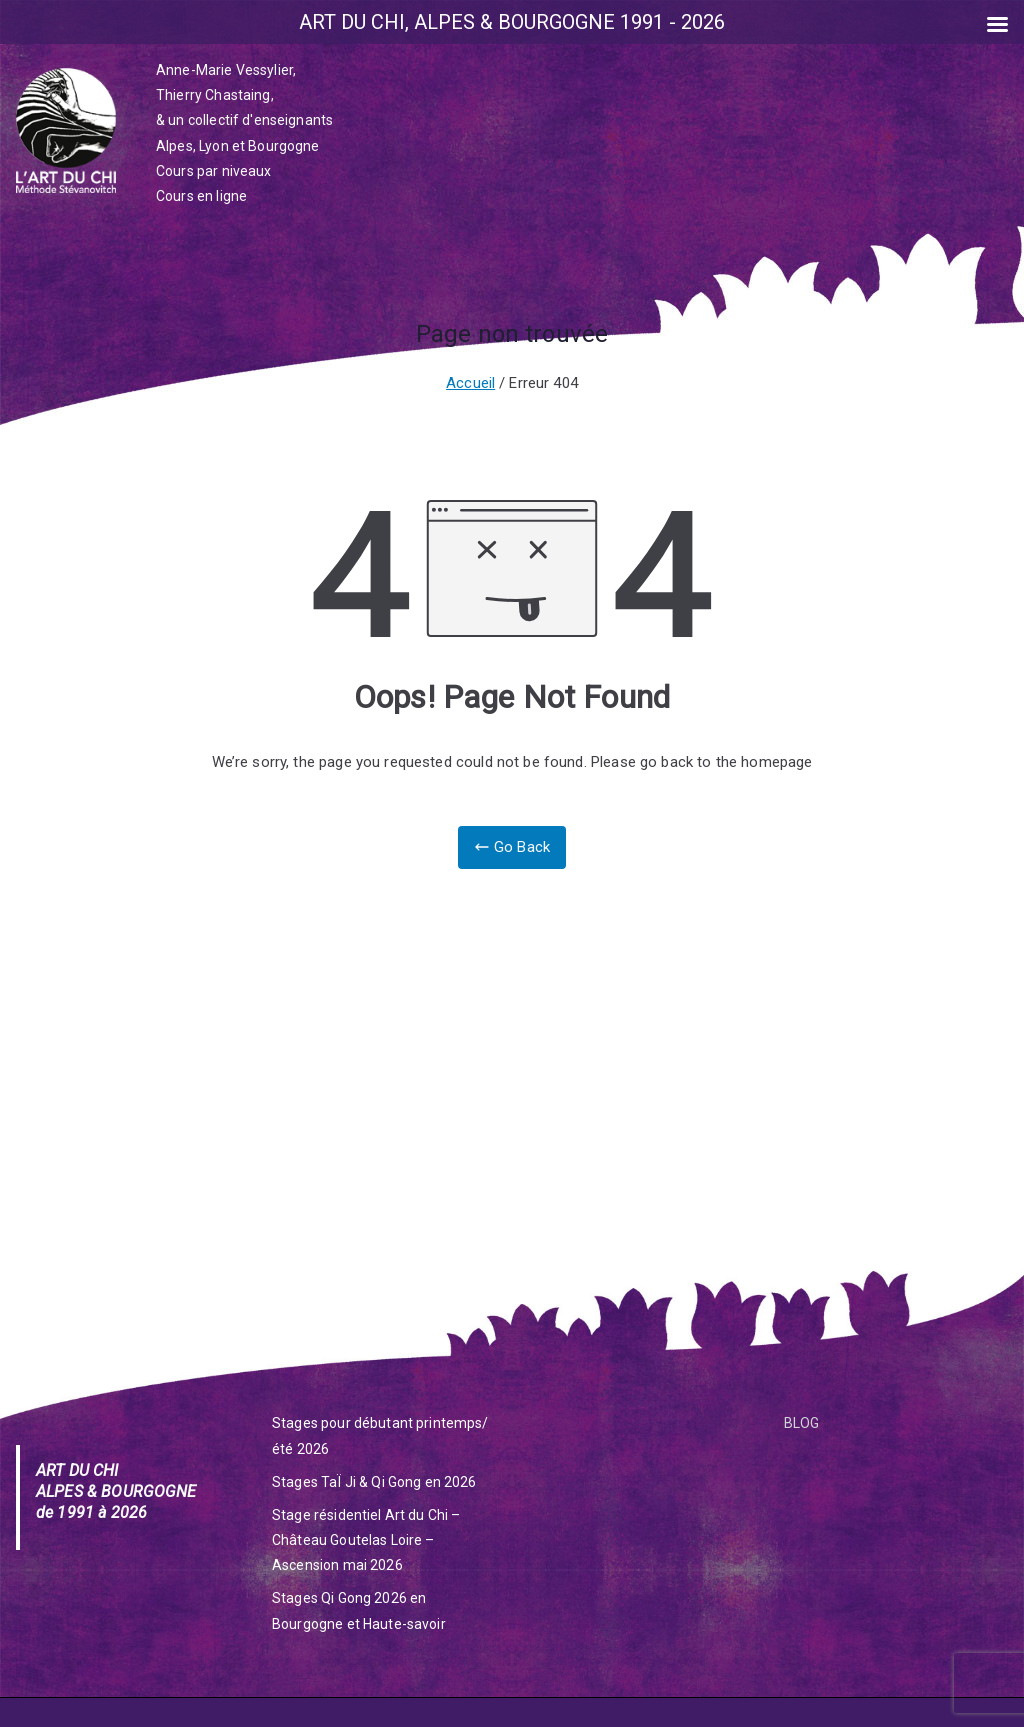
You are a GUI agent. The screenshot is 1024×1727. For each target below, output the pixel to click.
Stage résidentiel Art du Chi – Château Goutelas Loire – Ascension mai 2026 (366, 1540)
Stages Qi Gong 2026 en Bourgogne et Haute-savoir (359, 1610)
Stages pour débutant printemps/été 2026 (380, 1435)
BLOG (802, 1423)
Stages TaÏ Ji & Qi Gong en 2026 (374, 1482)
